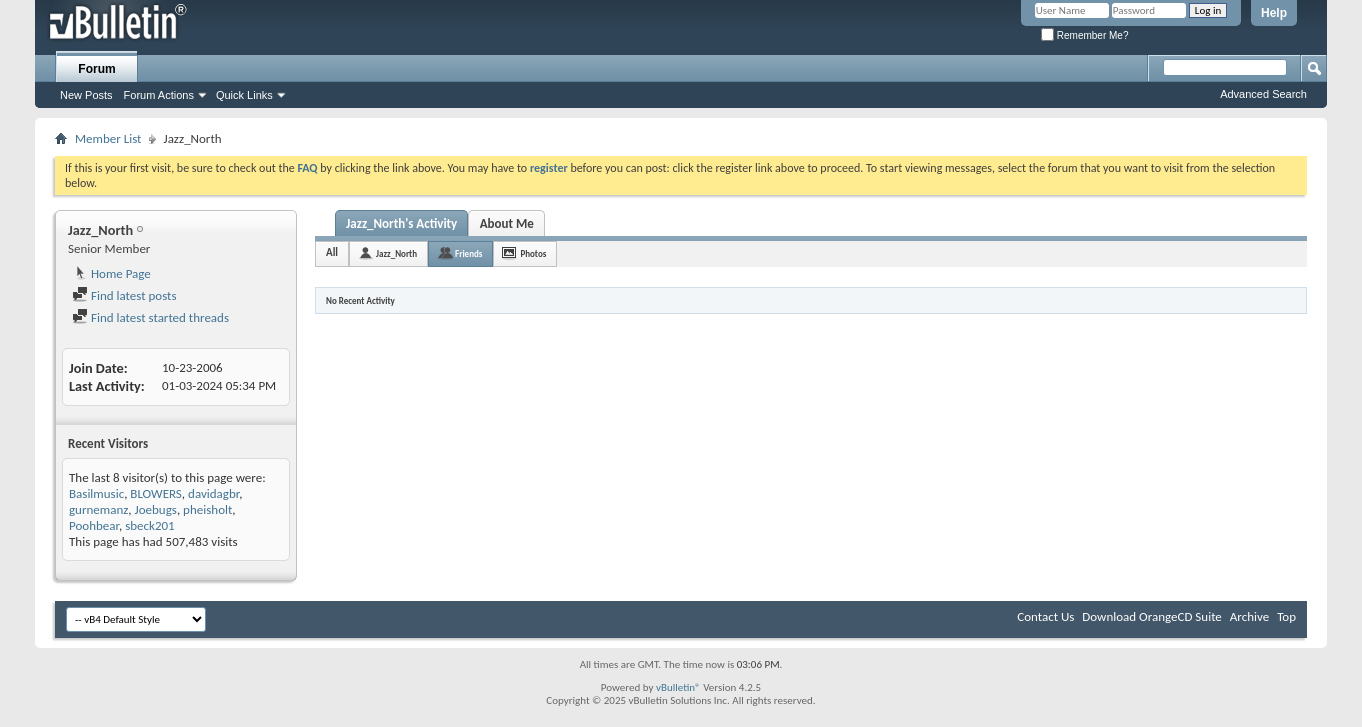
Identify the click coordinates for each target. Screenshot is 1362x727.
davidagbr (213, 493)
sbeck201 (150, 525)
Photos (533, 253)
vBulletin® (678, 687)
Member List (108, 138)
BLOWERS (156, 493)
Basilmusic (96, 493)
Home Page (111, 273)
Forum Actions (159, 95)
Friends (468, 253)
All (332, 252)
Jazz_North (396, 253)
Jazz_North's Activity (401, 223)
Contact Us (1045, 616)
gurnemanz (98, 509)
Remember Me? (1084, 35)
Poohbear (94, 525)
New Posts (86, 95)
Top (1286, 616)
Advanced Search (1263, 94)
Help (1274, 13)
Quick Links (244, 95)
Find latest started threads (150, 317)
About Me (507, 223)
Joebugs (156, 509)
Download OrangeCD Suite (1152, 616)
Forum (96, 69)
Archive (1249, 616)
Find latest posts (124, 295)
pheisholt (207, 509)
